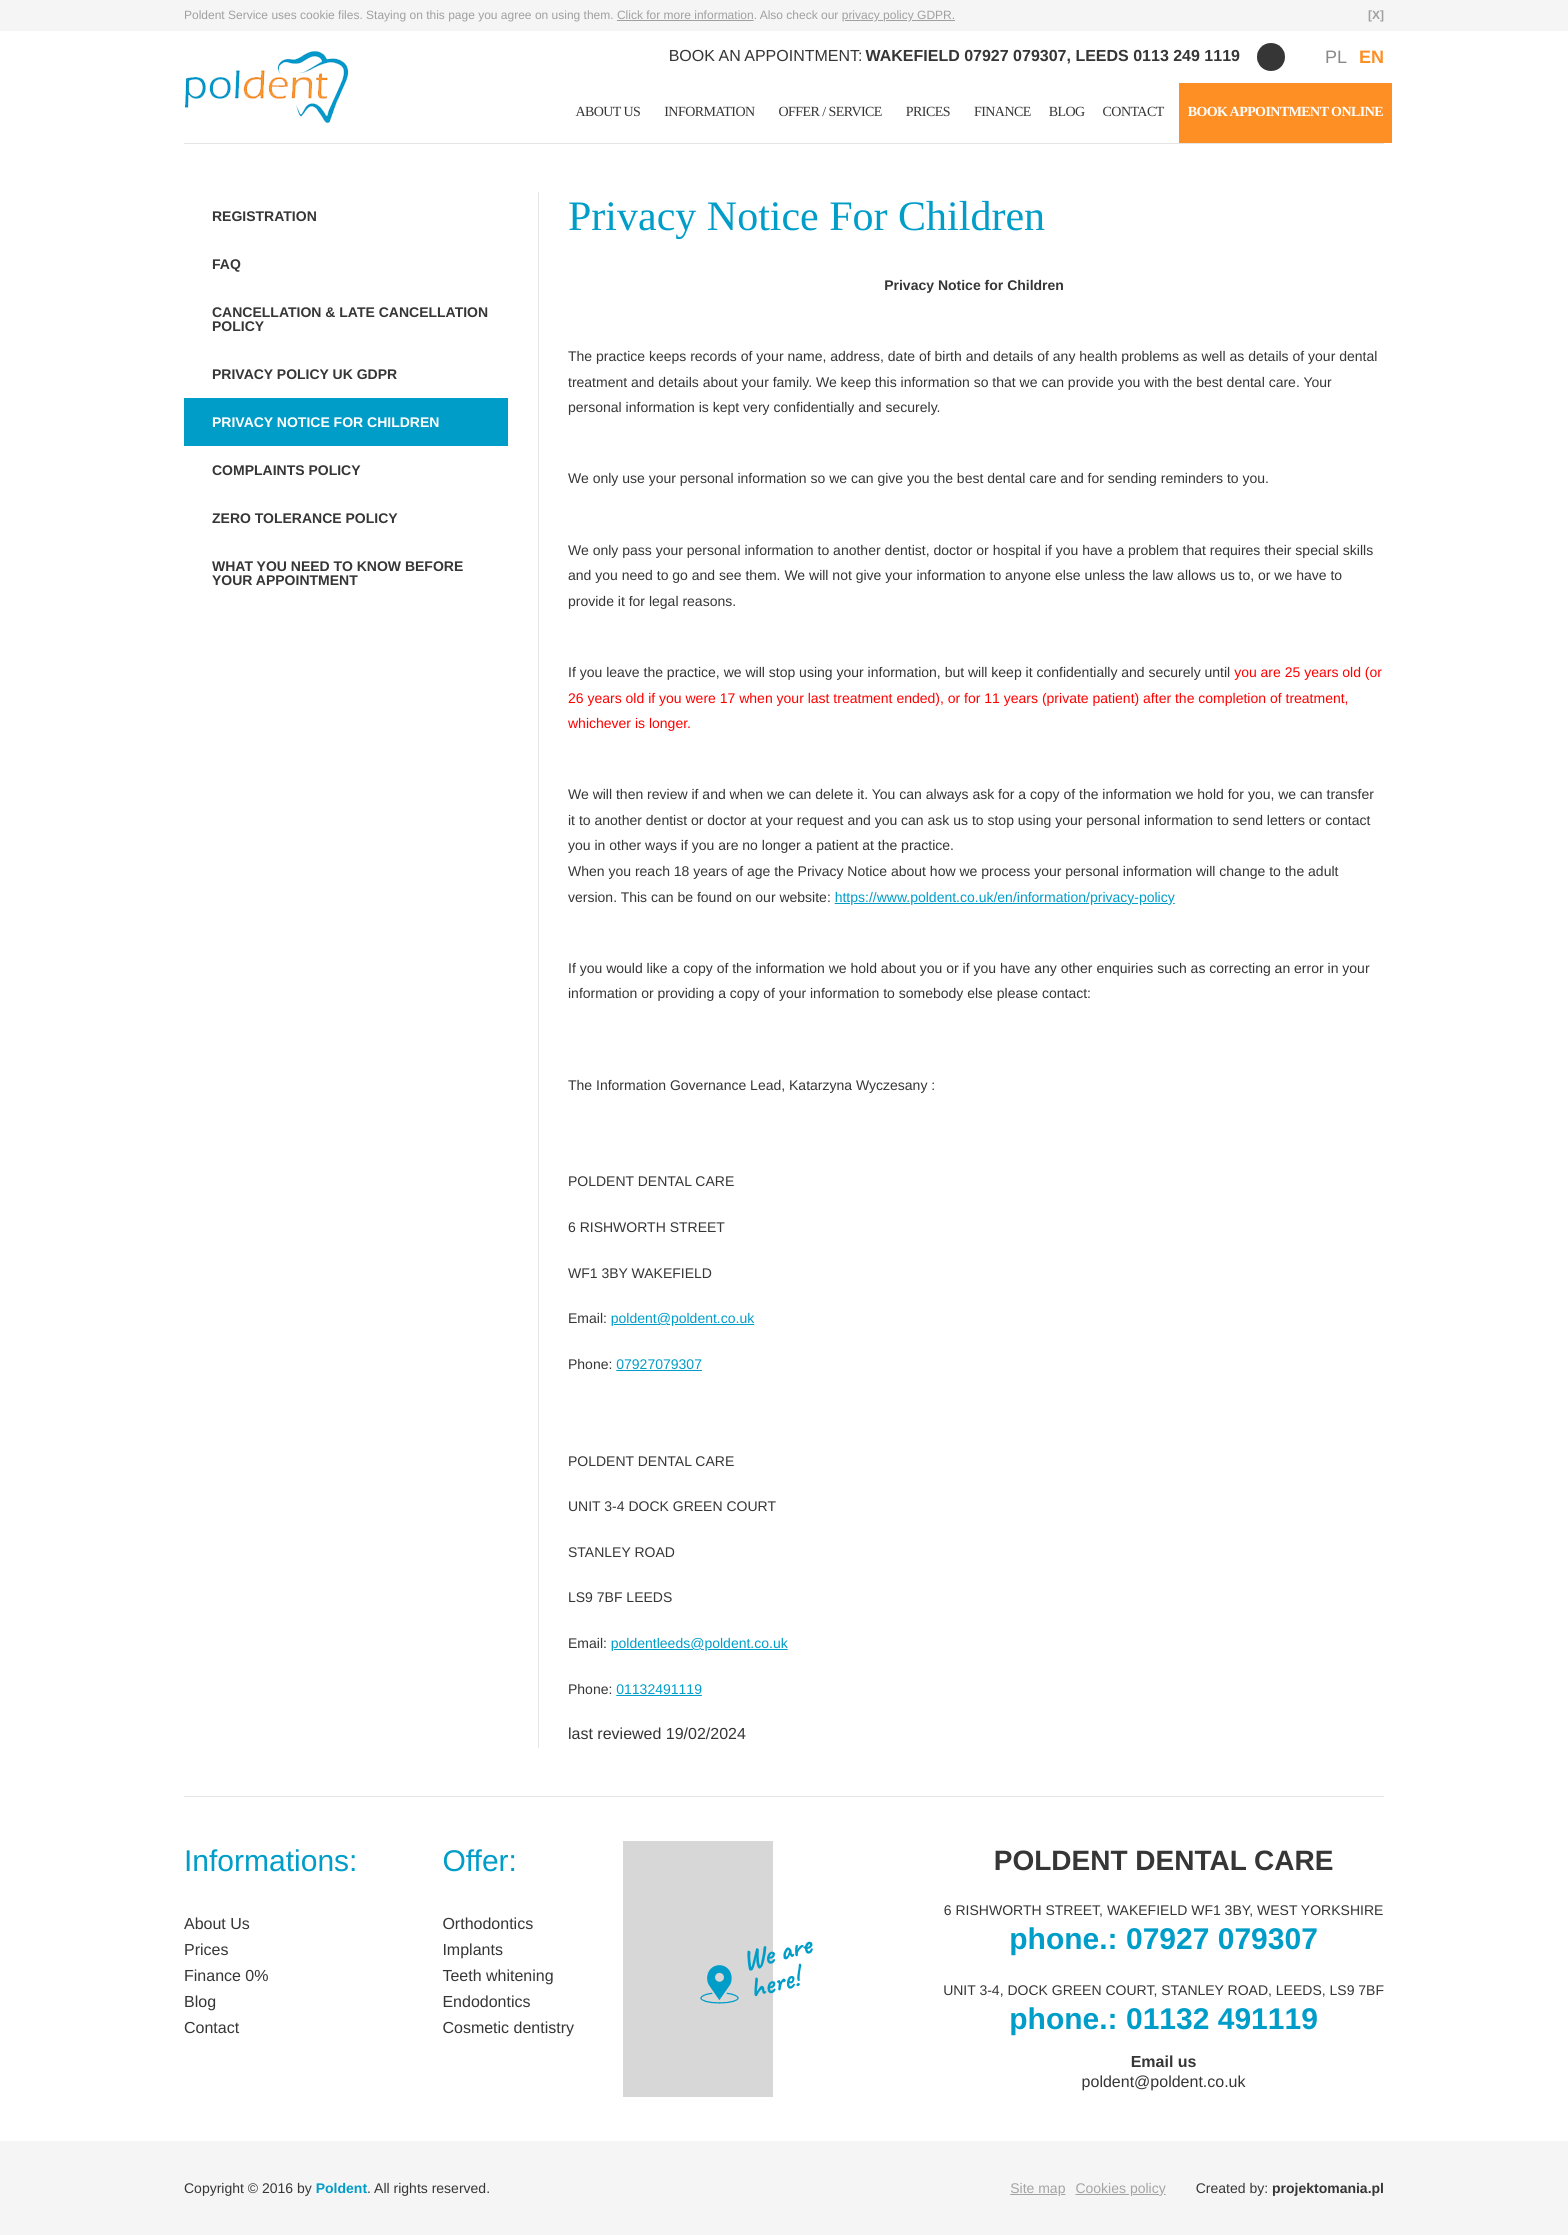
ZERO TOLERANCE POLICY (305, 518)
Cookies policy (1120, 2188)
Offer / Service (830, 112)
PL (1336, 57)
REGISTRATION (264, 216)
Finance (1002, 112)
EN (1371, 57)
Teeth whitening (497, 1976)
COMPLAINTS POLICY (286, 470)
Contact (1133, 112)
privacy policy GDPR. (898, 15)
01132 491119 (1222, 2019)
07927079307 (659, 1364)
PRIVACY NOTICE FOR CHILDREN (325, 422)
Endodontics (486, 2002)
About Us (607, 112)
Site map (1037, 2188)
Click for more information (685, 15)
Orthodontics (487, 1924)
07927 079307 (1222, 1939)
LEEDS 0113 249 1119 (1157, 56)
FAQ (226, 264)
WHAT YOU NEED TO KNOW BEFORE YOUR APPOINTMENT (337, 573)
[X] (1376, 15)
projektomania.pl (1328, 2188)
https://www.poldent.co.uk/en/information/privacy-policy (1005, 897)
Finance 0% (226, 1976)
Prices (928, 112)
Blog (1067, 112)
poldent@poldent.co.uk (682, 1318)
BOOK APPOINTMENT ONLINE (1285, 112)
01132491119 (659, 1689)
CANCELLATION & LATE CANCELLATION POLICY (350, 319)
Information (709, 112)
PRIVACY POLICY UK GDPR (304, 374)
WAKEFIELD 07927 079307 (966, 56)
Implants (472, 1950)
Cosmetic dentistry (508, 2028)
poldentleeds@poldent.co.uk (699, 1643)
